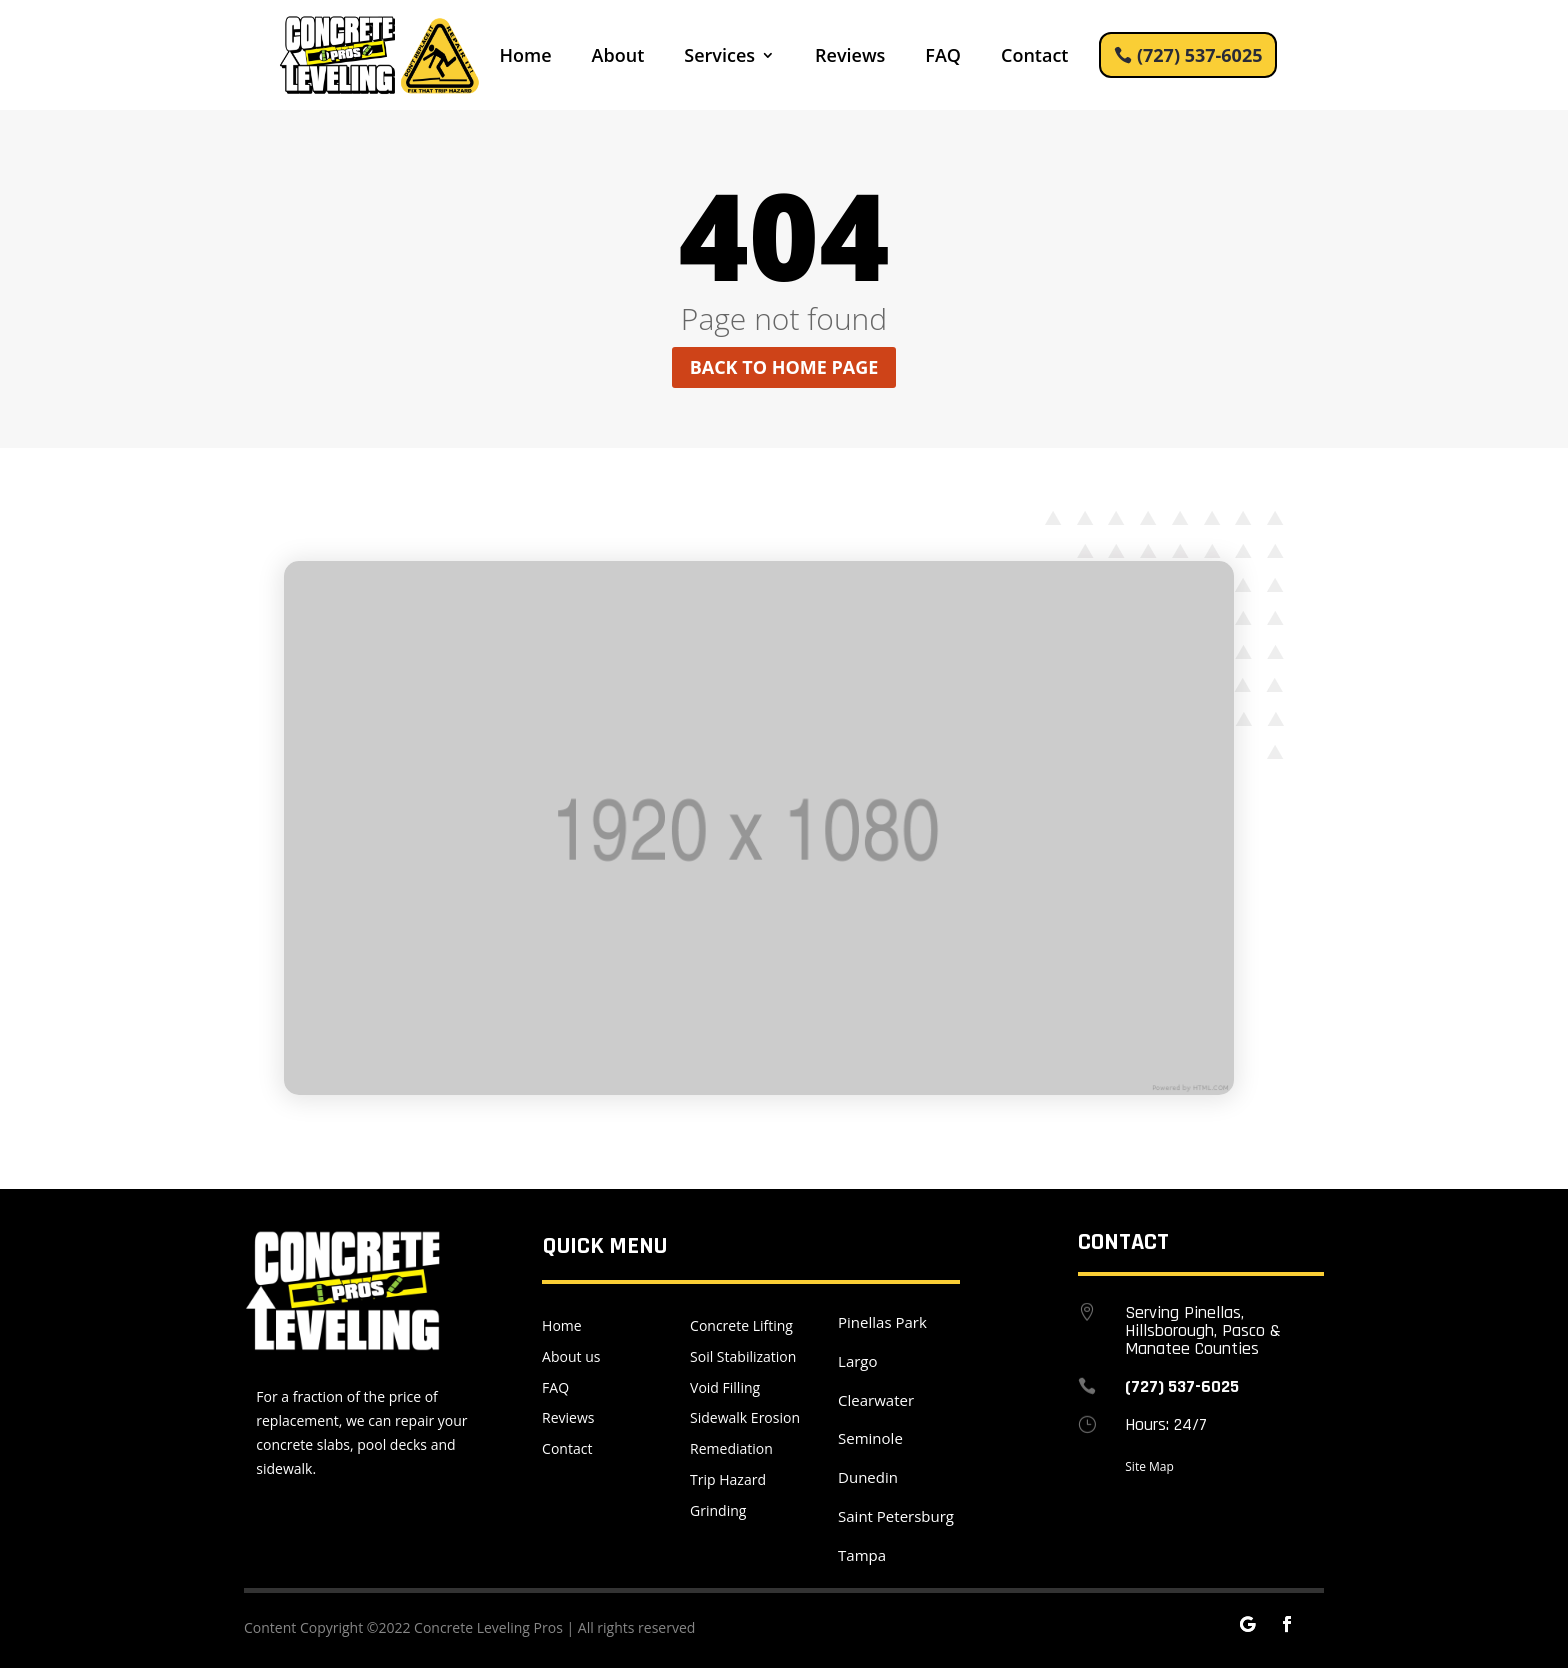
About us (571, 1356)
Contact (1034, 57)
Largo (857, 1361)
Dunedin (868, 1477)
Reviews (850, 57)
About (618, 57)
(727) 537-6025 (1200, 55)
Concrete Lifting (741, 1325)
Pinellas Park (882, 1322)
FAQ (943, 57)
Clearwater (876, 1400)
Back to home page (784, 367)
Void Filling (725, 1387)
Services (719, 57)
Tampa (862, 1555)
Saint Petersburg (896, 1516)
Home (526, 57)
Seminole (870, 1438)
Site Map (1149, 1466)
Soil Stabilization (743, 1356)
